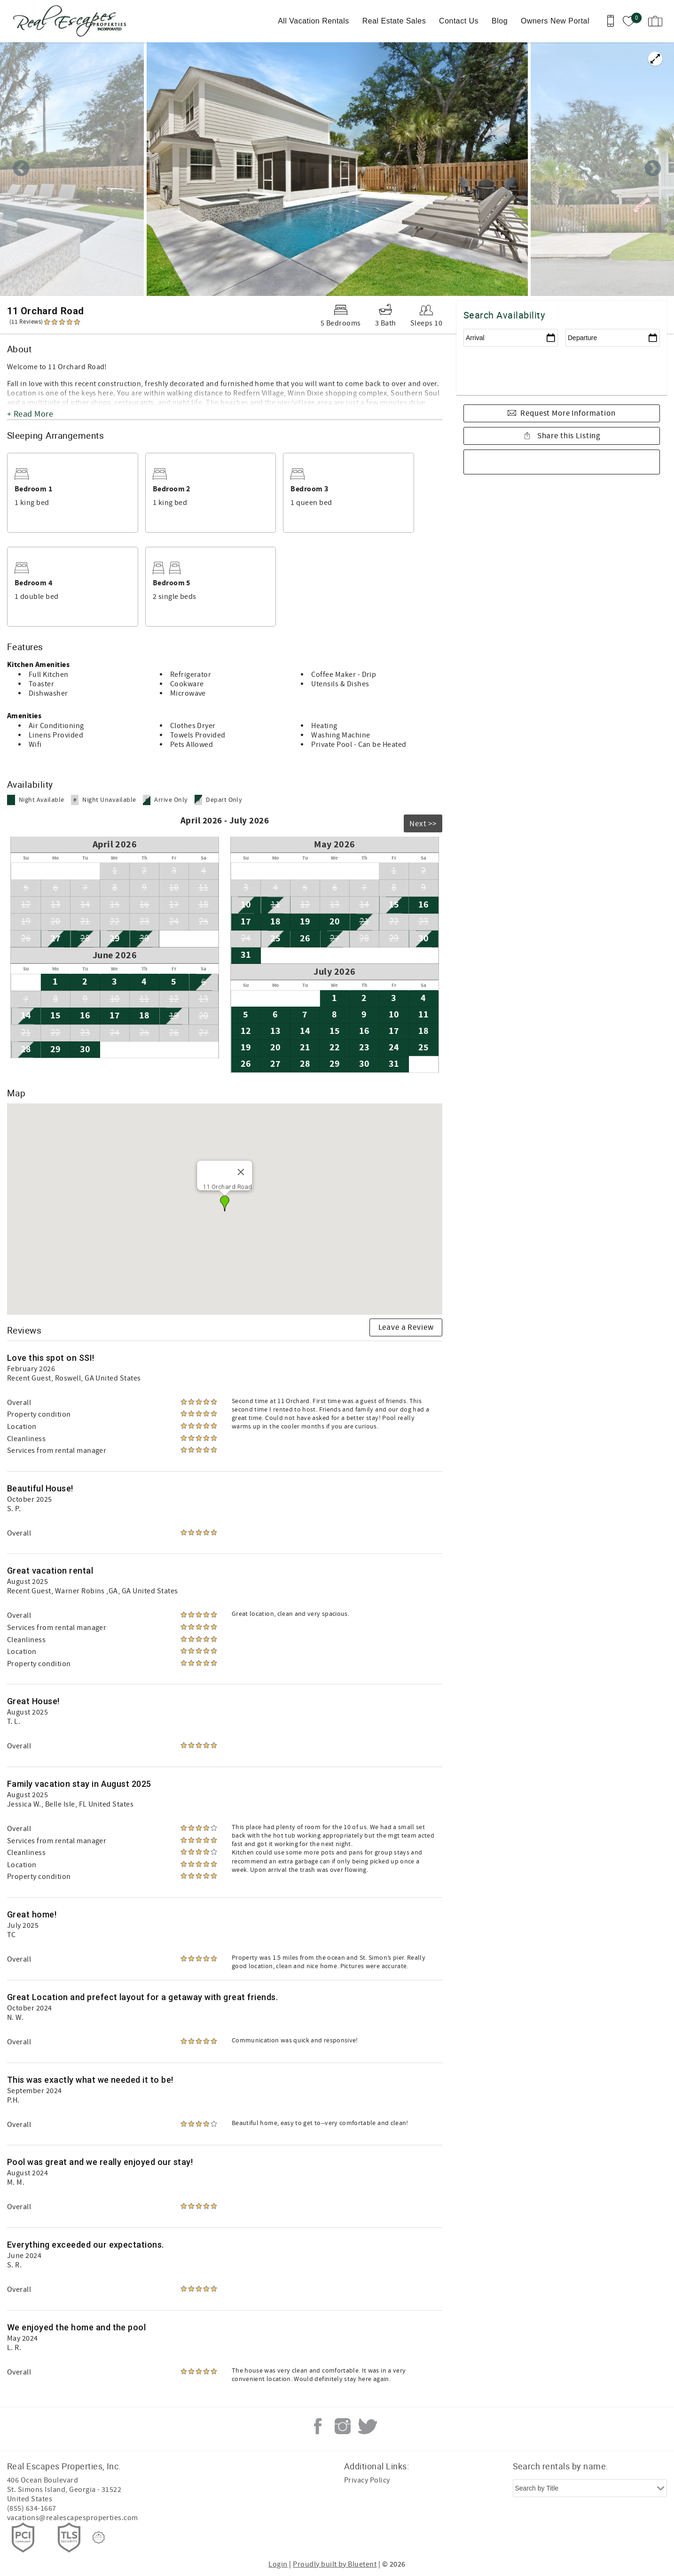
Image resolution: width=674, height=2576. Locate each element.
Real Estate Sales (394, 21)
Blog (500, 21)
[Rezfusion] (98, 2537)
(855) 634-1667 (31, 2508)
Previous (21, 169)
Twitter (367, 2426)
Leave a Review (406, 1327)
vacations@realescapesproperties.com (72, 2517)
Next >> (423, 824)
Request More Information (567, 413)
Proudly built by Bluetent (334, 2564)
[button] (224, 1203)
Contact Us (458, 21)
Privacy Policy (367, 2480)
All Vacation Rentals (313, 21)
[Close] (241, 1172)
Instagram (342, 2426)
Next (652, 169)
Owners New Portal (555, 21)
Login (277, 2564)
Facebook (317, 2426)
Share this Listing (568, 436)
